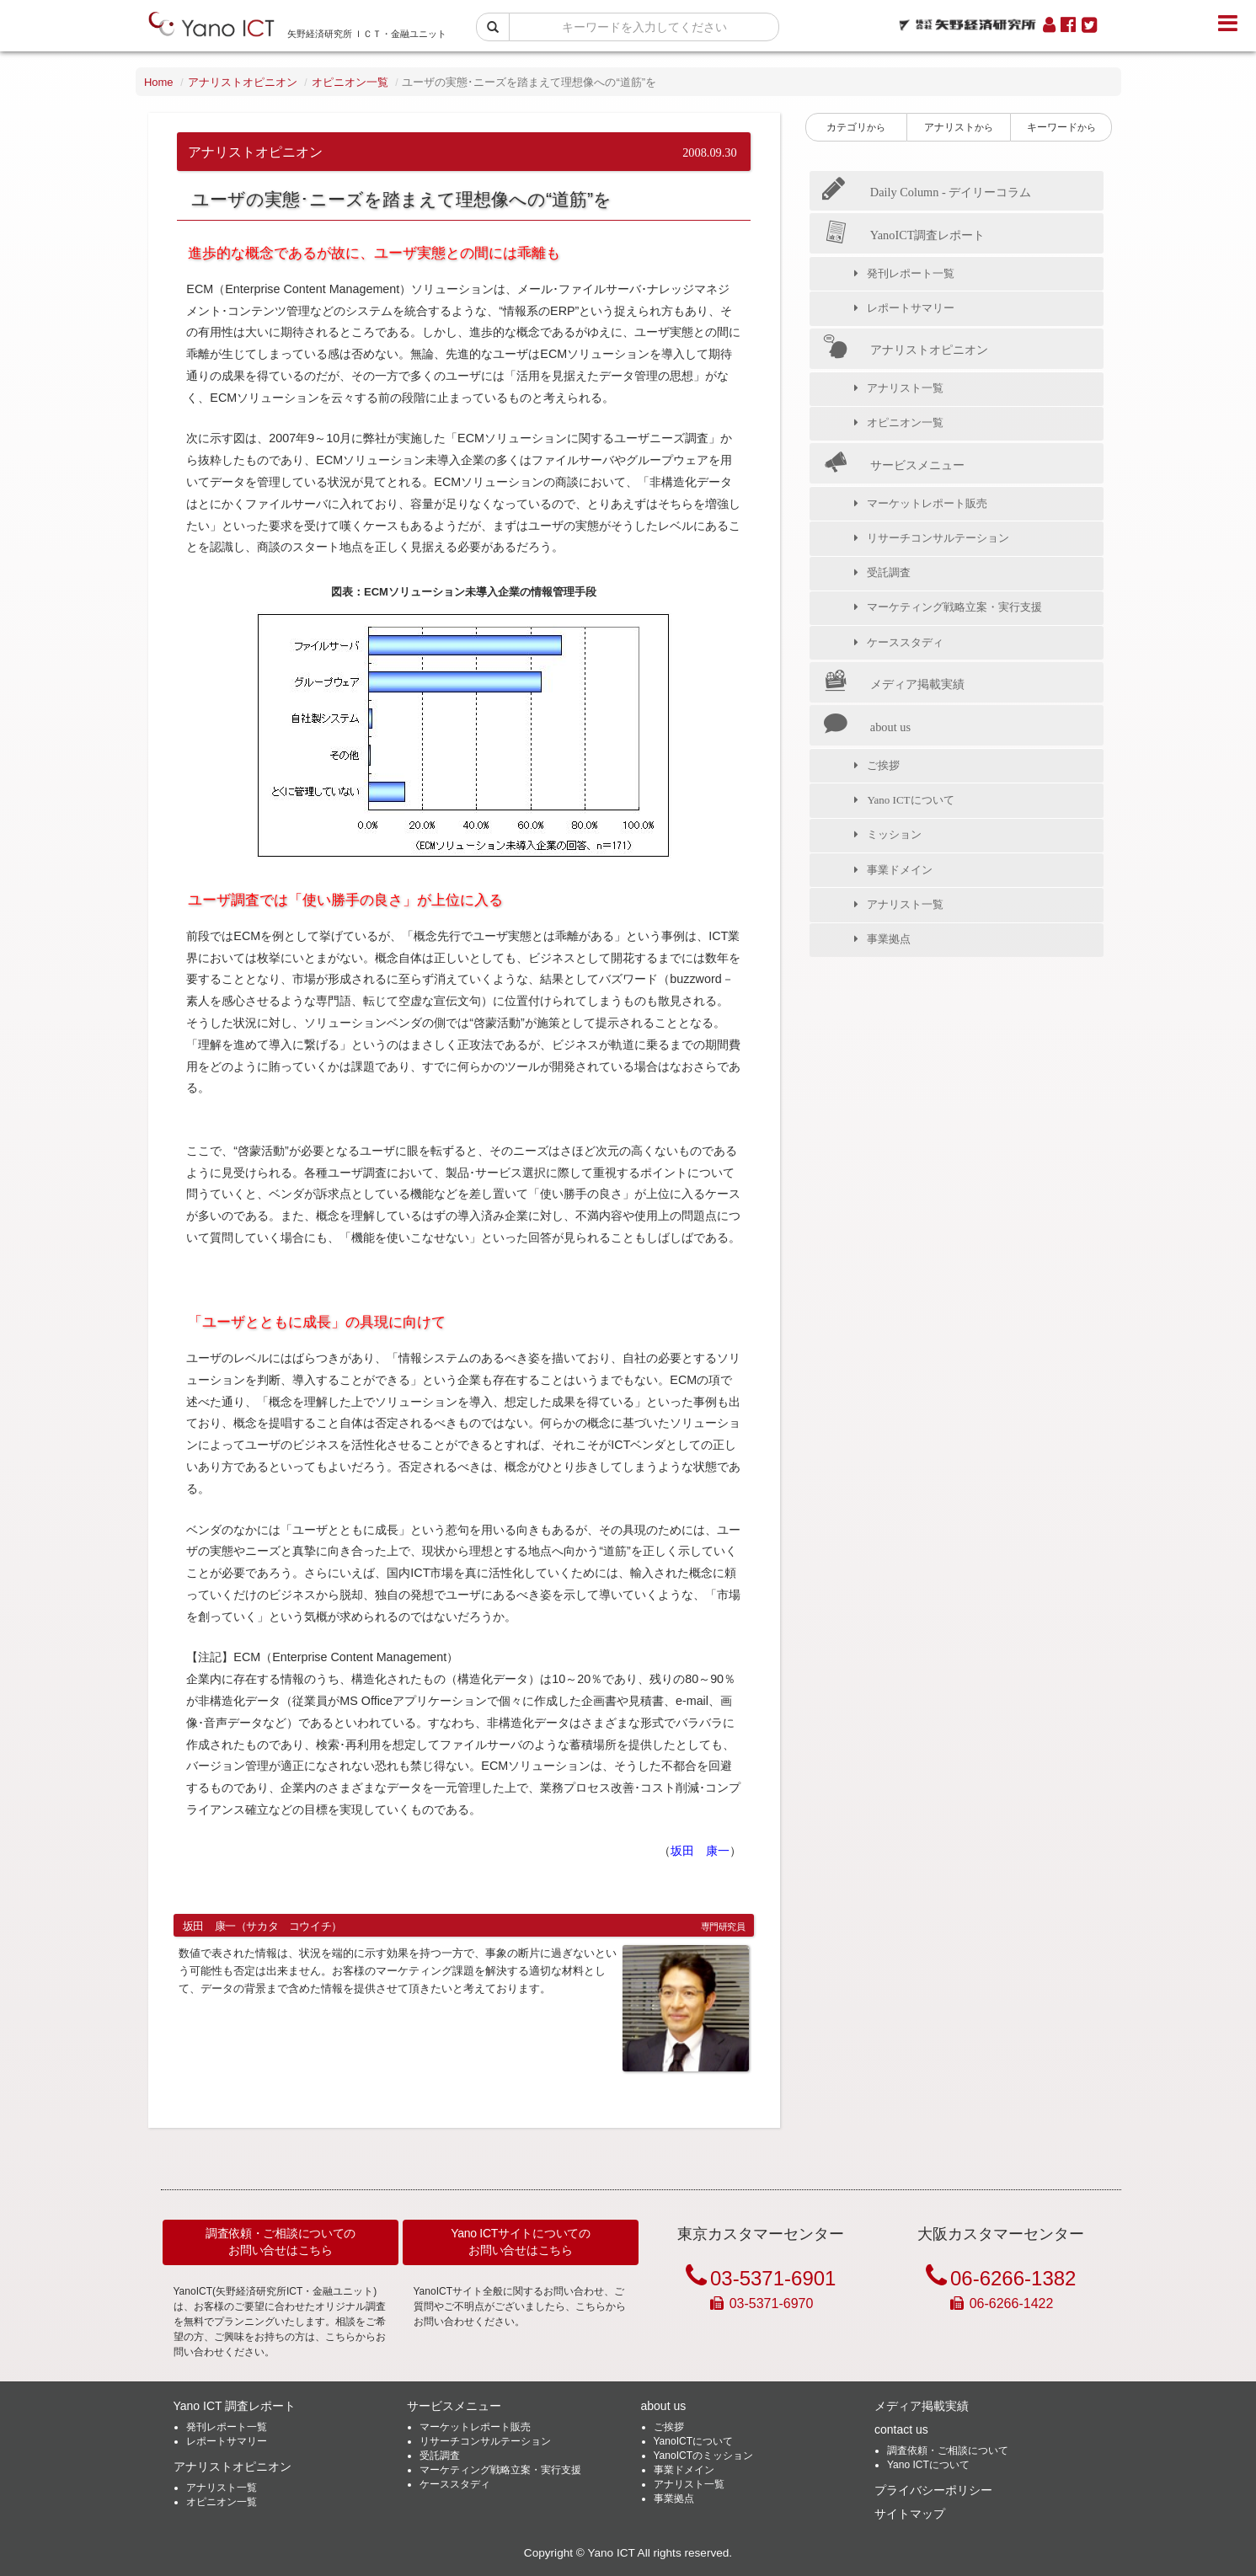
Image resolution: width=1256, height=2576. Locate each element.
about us (866, 726)
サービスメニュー (893, 464)
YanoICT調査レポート (903, 234)
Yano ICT (610, 2553)
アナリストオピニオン (242, 82)
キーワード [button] (1061, 127)
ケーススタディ (909, 642)
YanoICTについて (693, 2441)
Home (159, 82)
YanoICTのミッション (703, 2455)
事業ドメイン (904, 869)
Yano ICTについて (914, 800)
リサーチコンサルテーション (942, 538)
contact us (901, 2429)
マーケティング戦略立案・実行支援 (958, 607)
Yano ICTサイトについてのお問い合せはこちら (521, 2241)
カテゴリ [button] (855, 127)
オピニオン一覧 (350, 82)
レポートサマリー (915, 308)
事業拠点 (893, 939)
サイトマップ (909, 2513)
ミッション (898, 834)
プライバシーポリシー (933, 2490)
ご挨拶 (887, 765)
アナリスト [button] (958, 127)
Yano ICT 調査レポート (235, 2406)
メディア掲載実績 (893, 683)
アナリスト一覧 (909, 388)
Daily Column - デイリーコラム (926, 192)
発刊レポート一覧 (915, 273)
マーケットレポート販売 (931, 503)
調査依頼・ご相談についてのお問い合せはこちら (280, 2241)
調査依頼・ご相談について (947, 2450)
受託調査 (893, 572)
